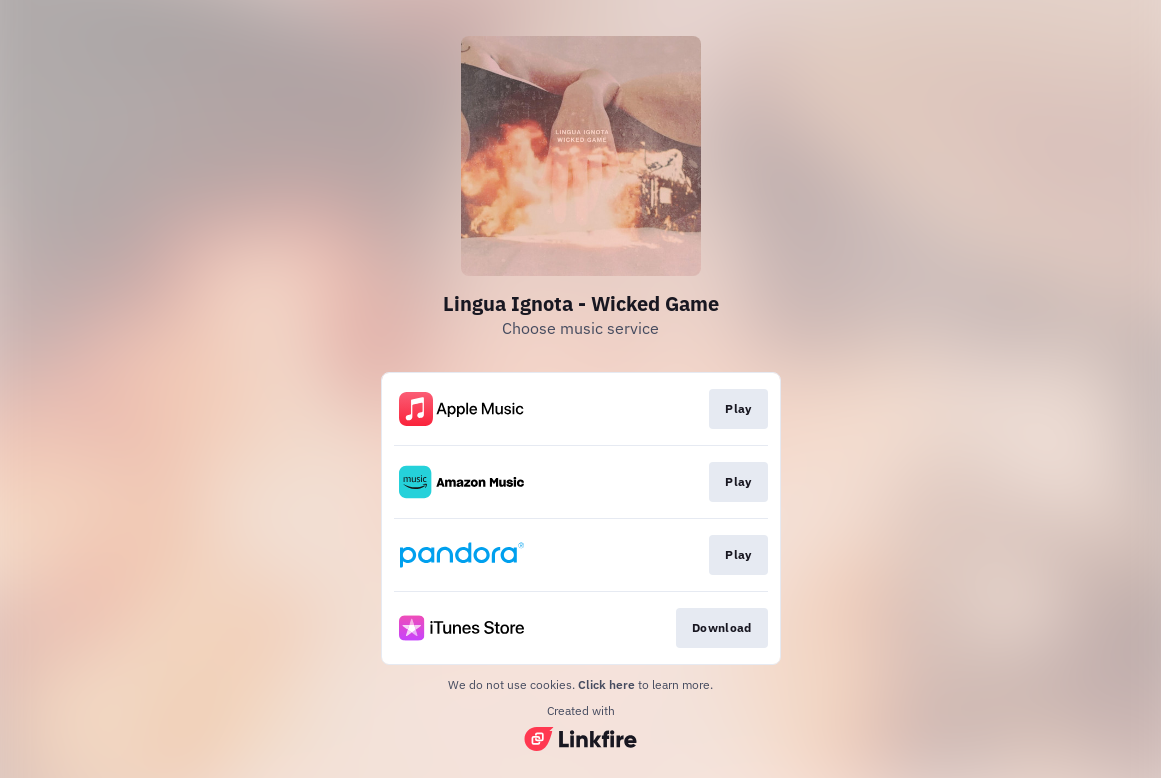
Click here (606, 684)
